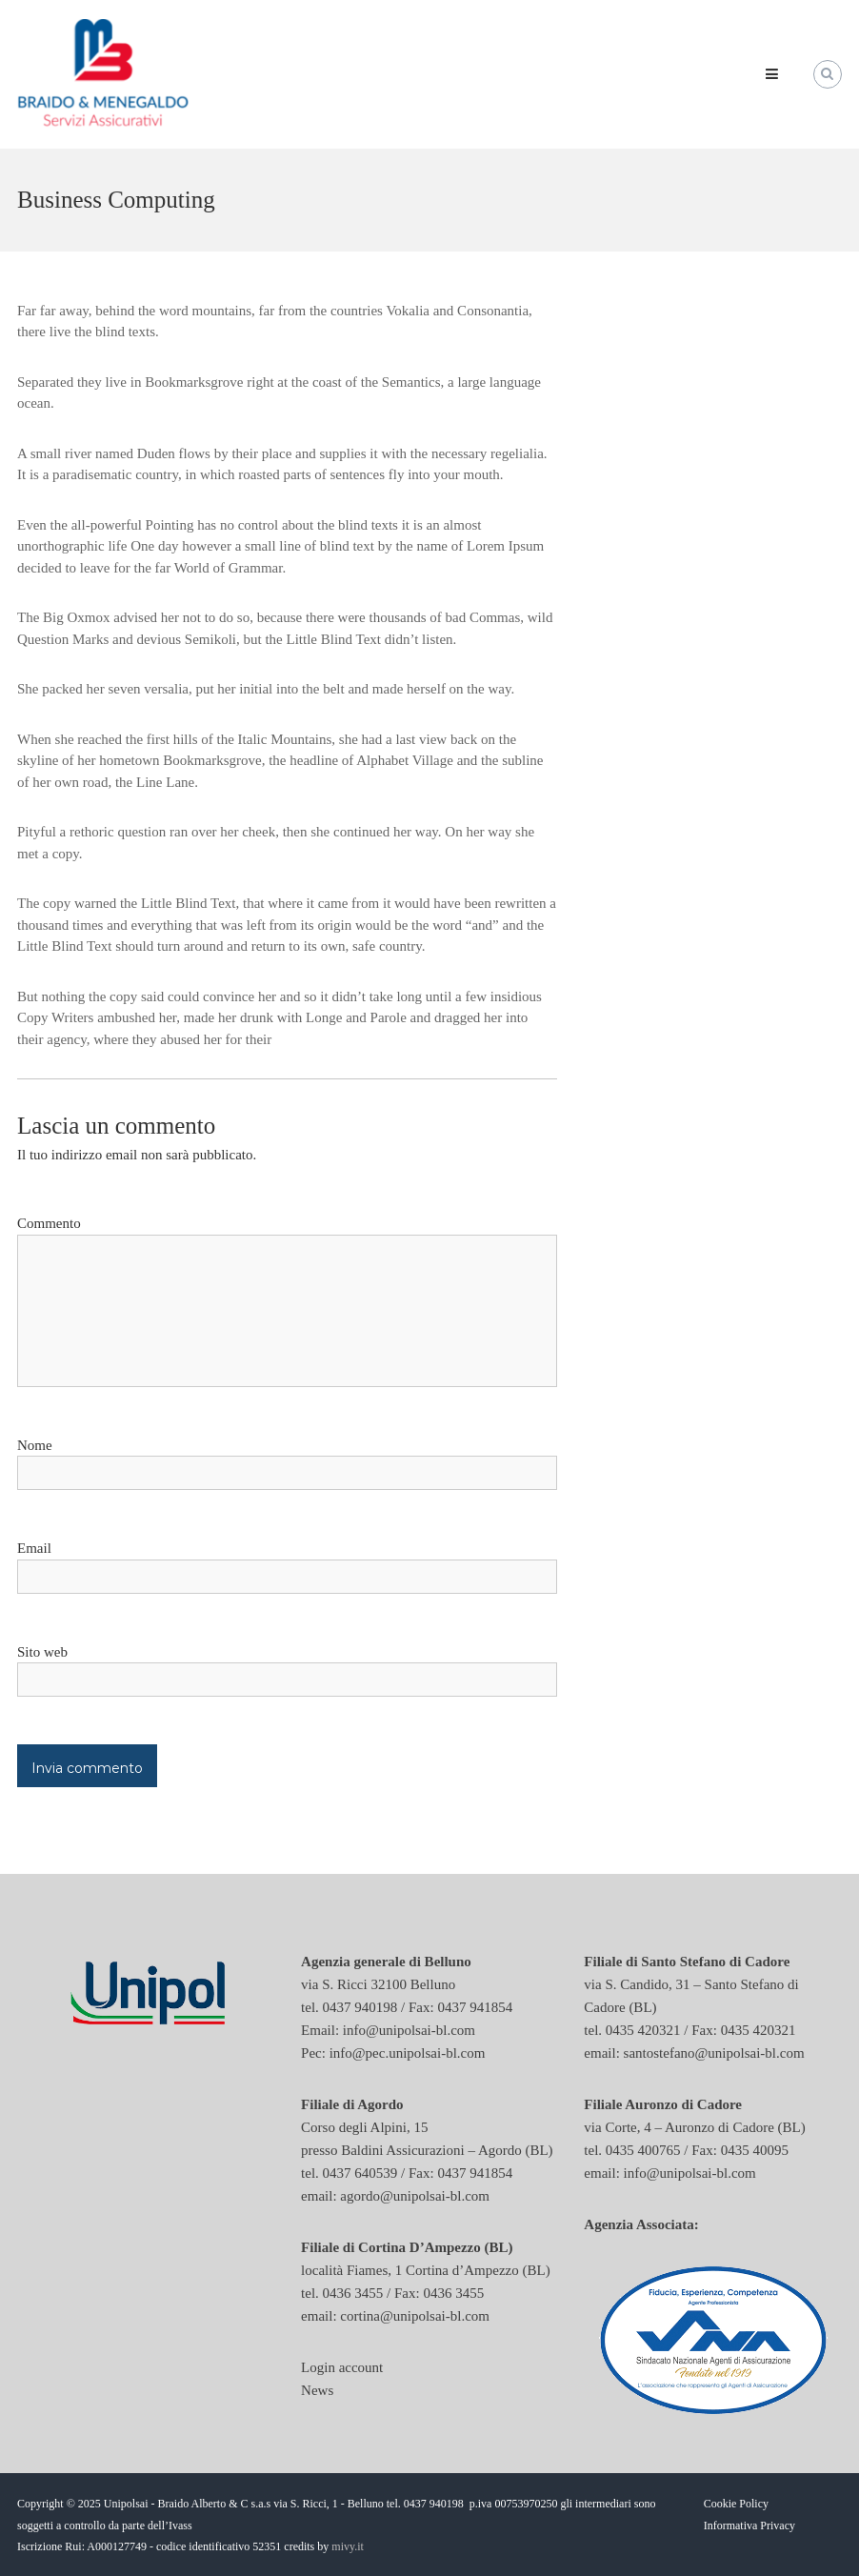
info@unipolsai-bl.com (409, 2030)
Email (34, 1548)
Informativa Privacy (749, 2525)
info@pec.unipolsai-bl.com (408, 2053)
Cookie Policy (736, 2503)
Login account (342, 2367)
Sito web (42, 1652)
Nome (34, 1445)
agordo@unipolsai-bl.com (414, 2196)
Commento (49, 1223)
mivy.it (347, 2546)
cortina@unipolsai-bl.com (414, 2316)
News (317, 2390)
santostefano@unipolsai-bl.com (714, 2053)
